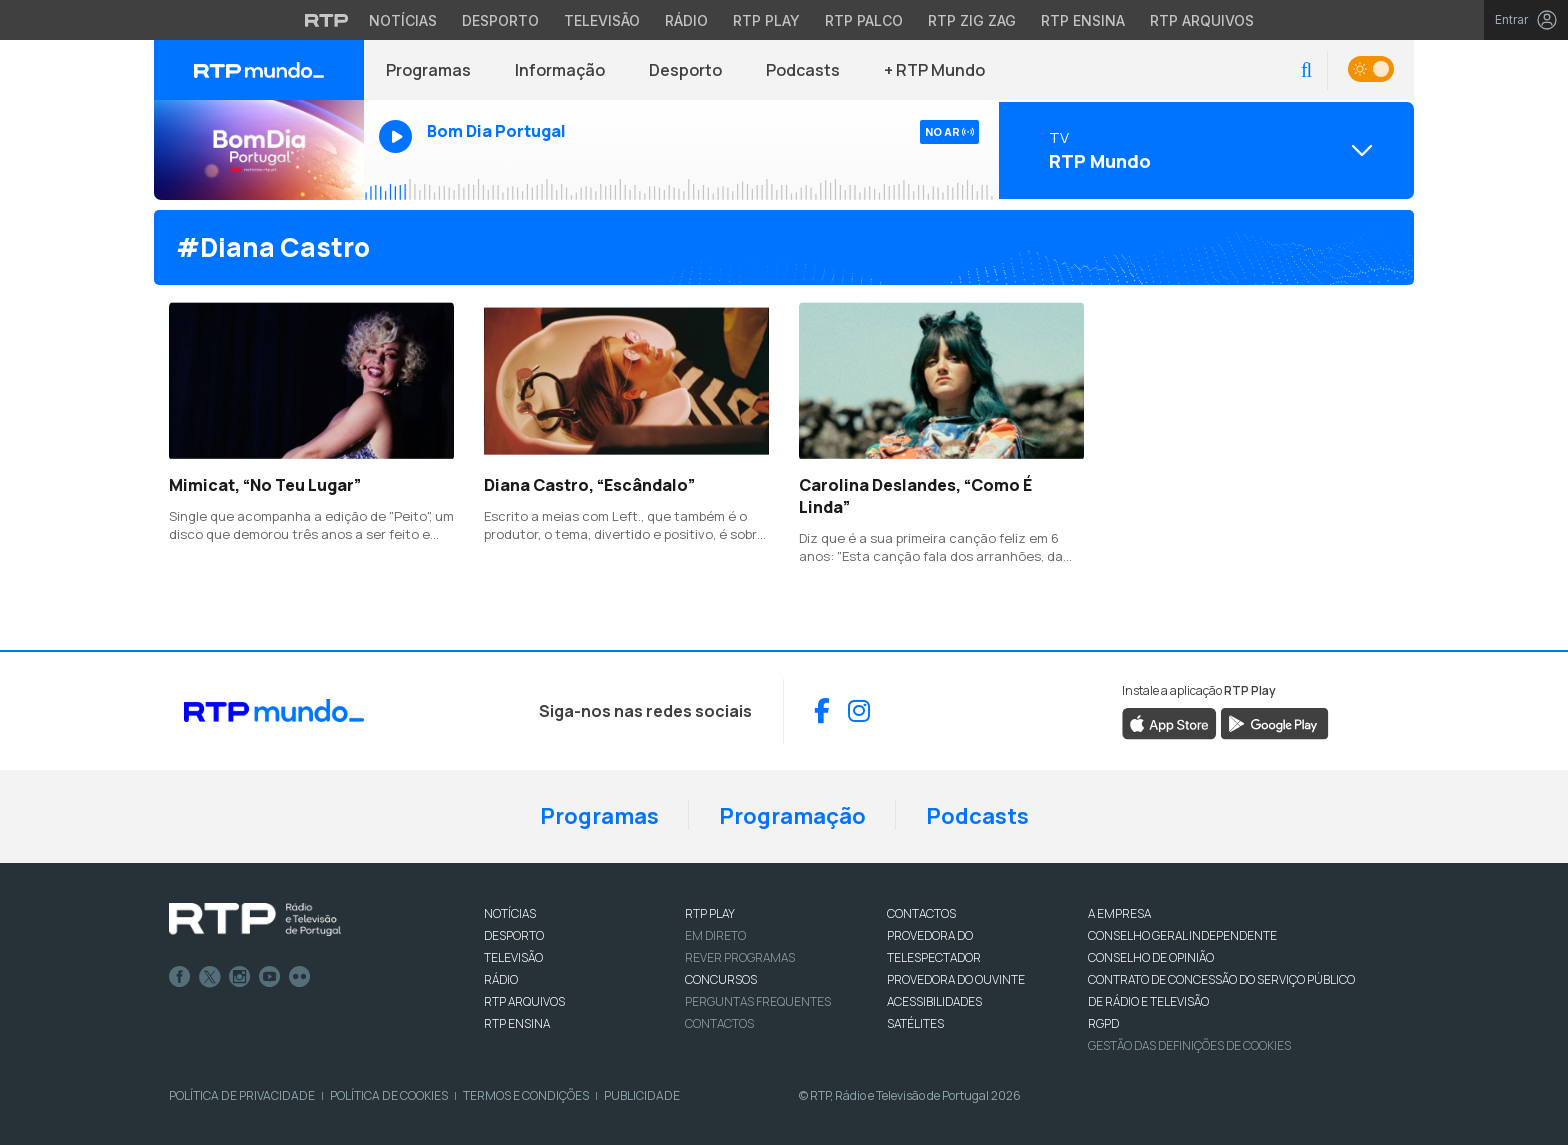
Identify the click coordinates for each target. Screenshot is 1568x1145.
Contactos (719, 1023)
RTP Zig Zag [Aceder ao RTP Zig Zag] (972, 20)
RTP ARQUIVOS (524, 1001)
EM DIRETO (715, 935)
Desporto (685, 70)
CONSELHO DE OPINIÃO (1151, 957)
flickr (300, 977)
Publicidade (642, 1095)
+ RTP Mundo (934, 70)
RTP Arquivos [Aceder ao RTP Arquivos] (1202, 20)
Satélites (915, 1023)
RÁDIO (501, 979)
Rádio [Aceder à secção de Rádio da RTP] (686, 20)
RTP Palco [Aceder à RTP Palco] (864, 20)
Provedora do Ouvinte (956, 979)
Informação (560, 70)
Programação (792, 816)
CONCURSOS (721, 979)
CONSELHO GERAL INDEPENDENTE (1182, 935)
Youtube (270, 977)
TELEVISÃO (513, 957)
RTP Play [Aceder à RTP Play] (766, 20)
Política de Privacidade (242, 1095)
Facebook (180, 977)
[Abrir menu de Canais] (1204, 150)
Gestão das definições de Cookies (1189, 1045)
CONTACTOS (921, 913)
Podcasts (803, 70)
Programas (428, 70)
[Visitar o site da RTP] (327, 20)
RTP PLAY (710, 913)
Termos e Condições (526, 1095)
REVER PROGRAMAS (740, 957)
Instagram (240, 977)
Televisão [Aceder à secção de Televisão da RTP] (602, 20)
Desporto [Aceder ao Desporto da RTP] (500, 20)
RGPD (1103, 1023)
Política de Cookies (389, 1095)
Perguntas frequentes (758, 1001)
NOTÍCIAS (510, 913)
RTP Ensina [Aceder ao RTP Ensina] (1083, 20)
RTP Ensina (517, 1023)
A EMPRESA (1119, 913)
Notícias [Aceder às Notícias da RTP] (403, 20)
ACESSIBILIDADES (934, 1001)
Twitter (210, 977)
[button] (1306, 70)
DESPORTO (514, 935)
